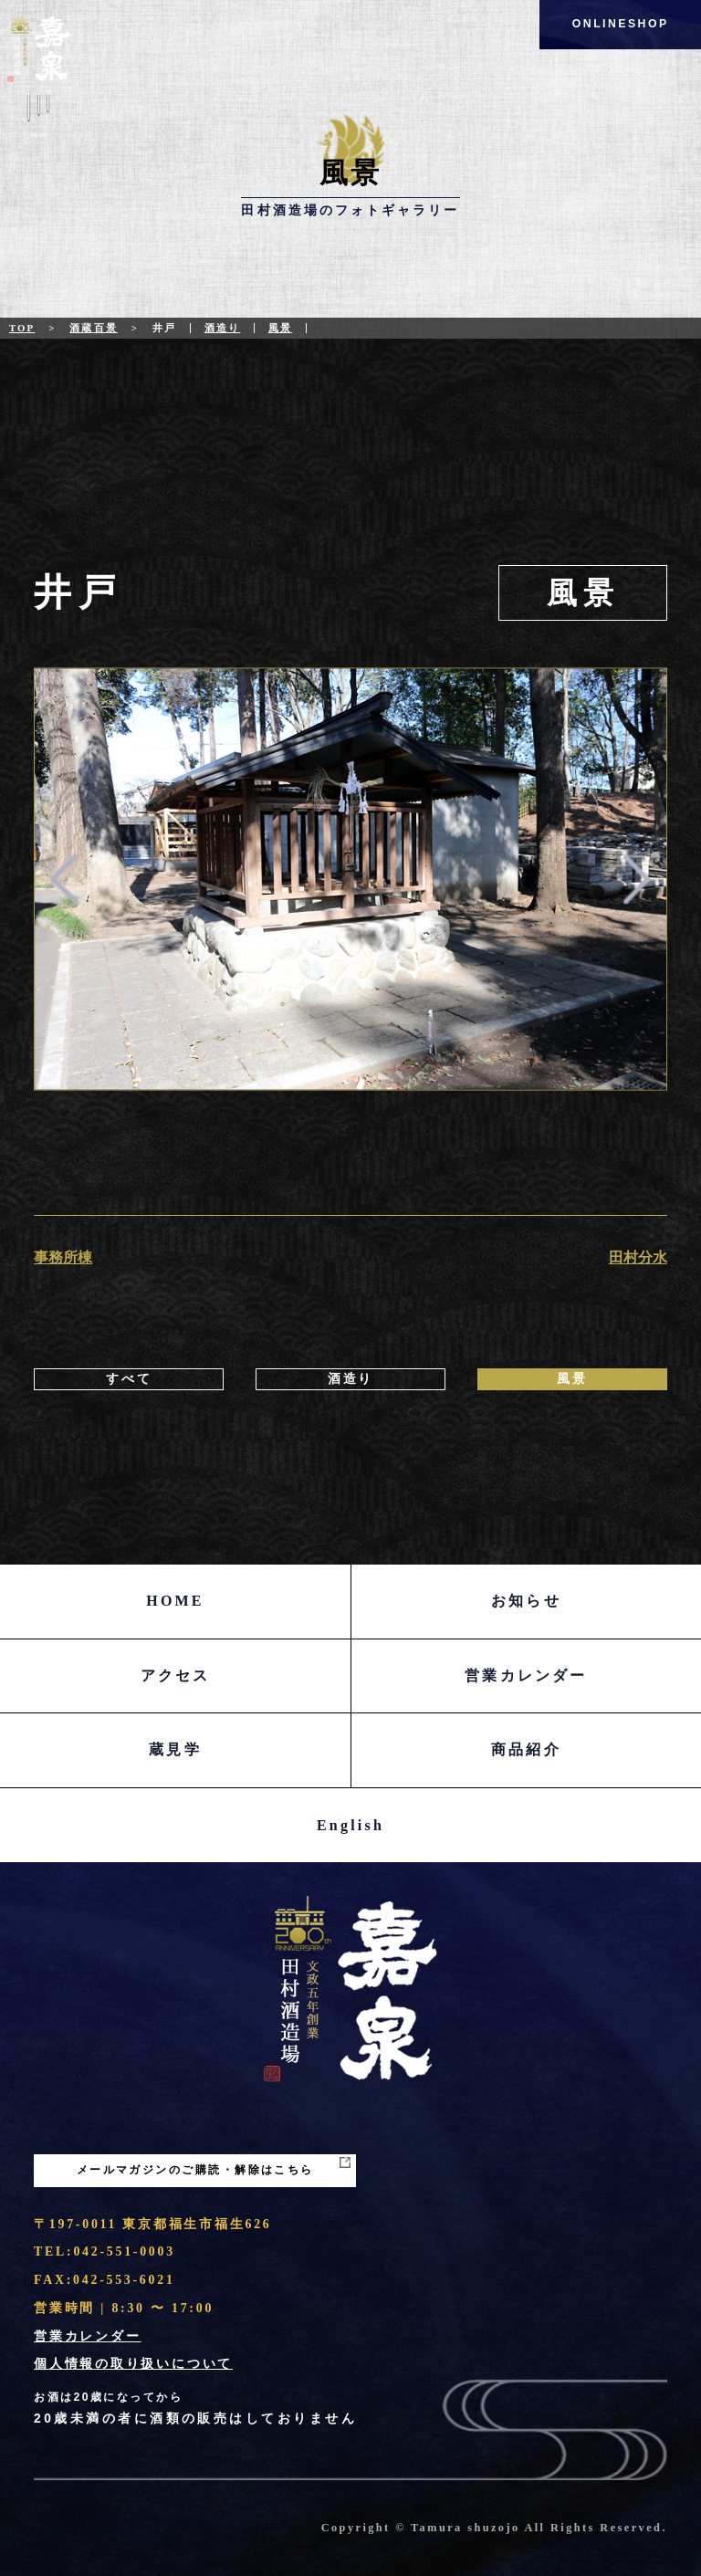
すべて (129, 1379)
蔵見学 (175, 1749)
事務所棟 (63, 1257)
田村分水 (638, 1257)
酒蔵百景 (93, 327)
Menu (39, 118)
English (350, 1825)
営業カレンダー (526, 1675)
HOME (175, 1600)
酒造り (222, 327)
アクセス (176, 1675)
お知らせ (526, 1600)
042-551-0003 (123, 2251)
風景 (280, 327)
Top (22, 327)
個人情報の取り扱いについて (133, 2364)
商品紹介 (526, 1749)
